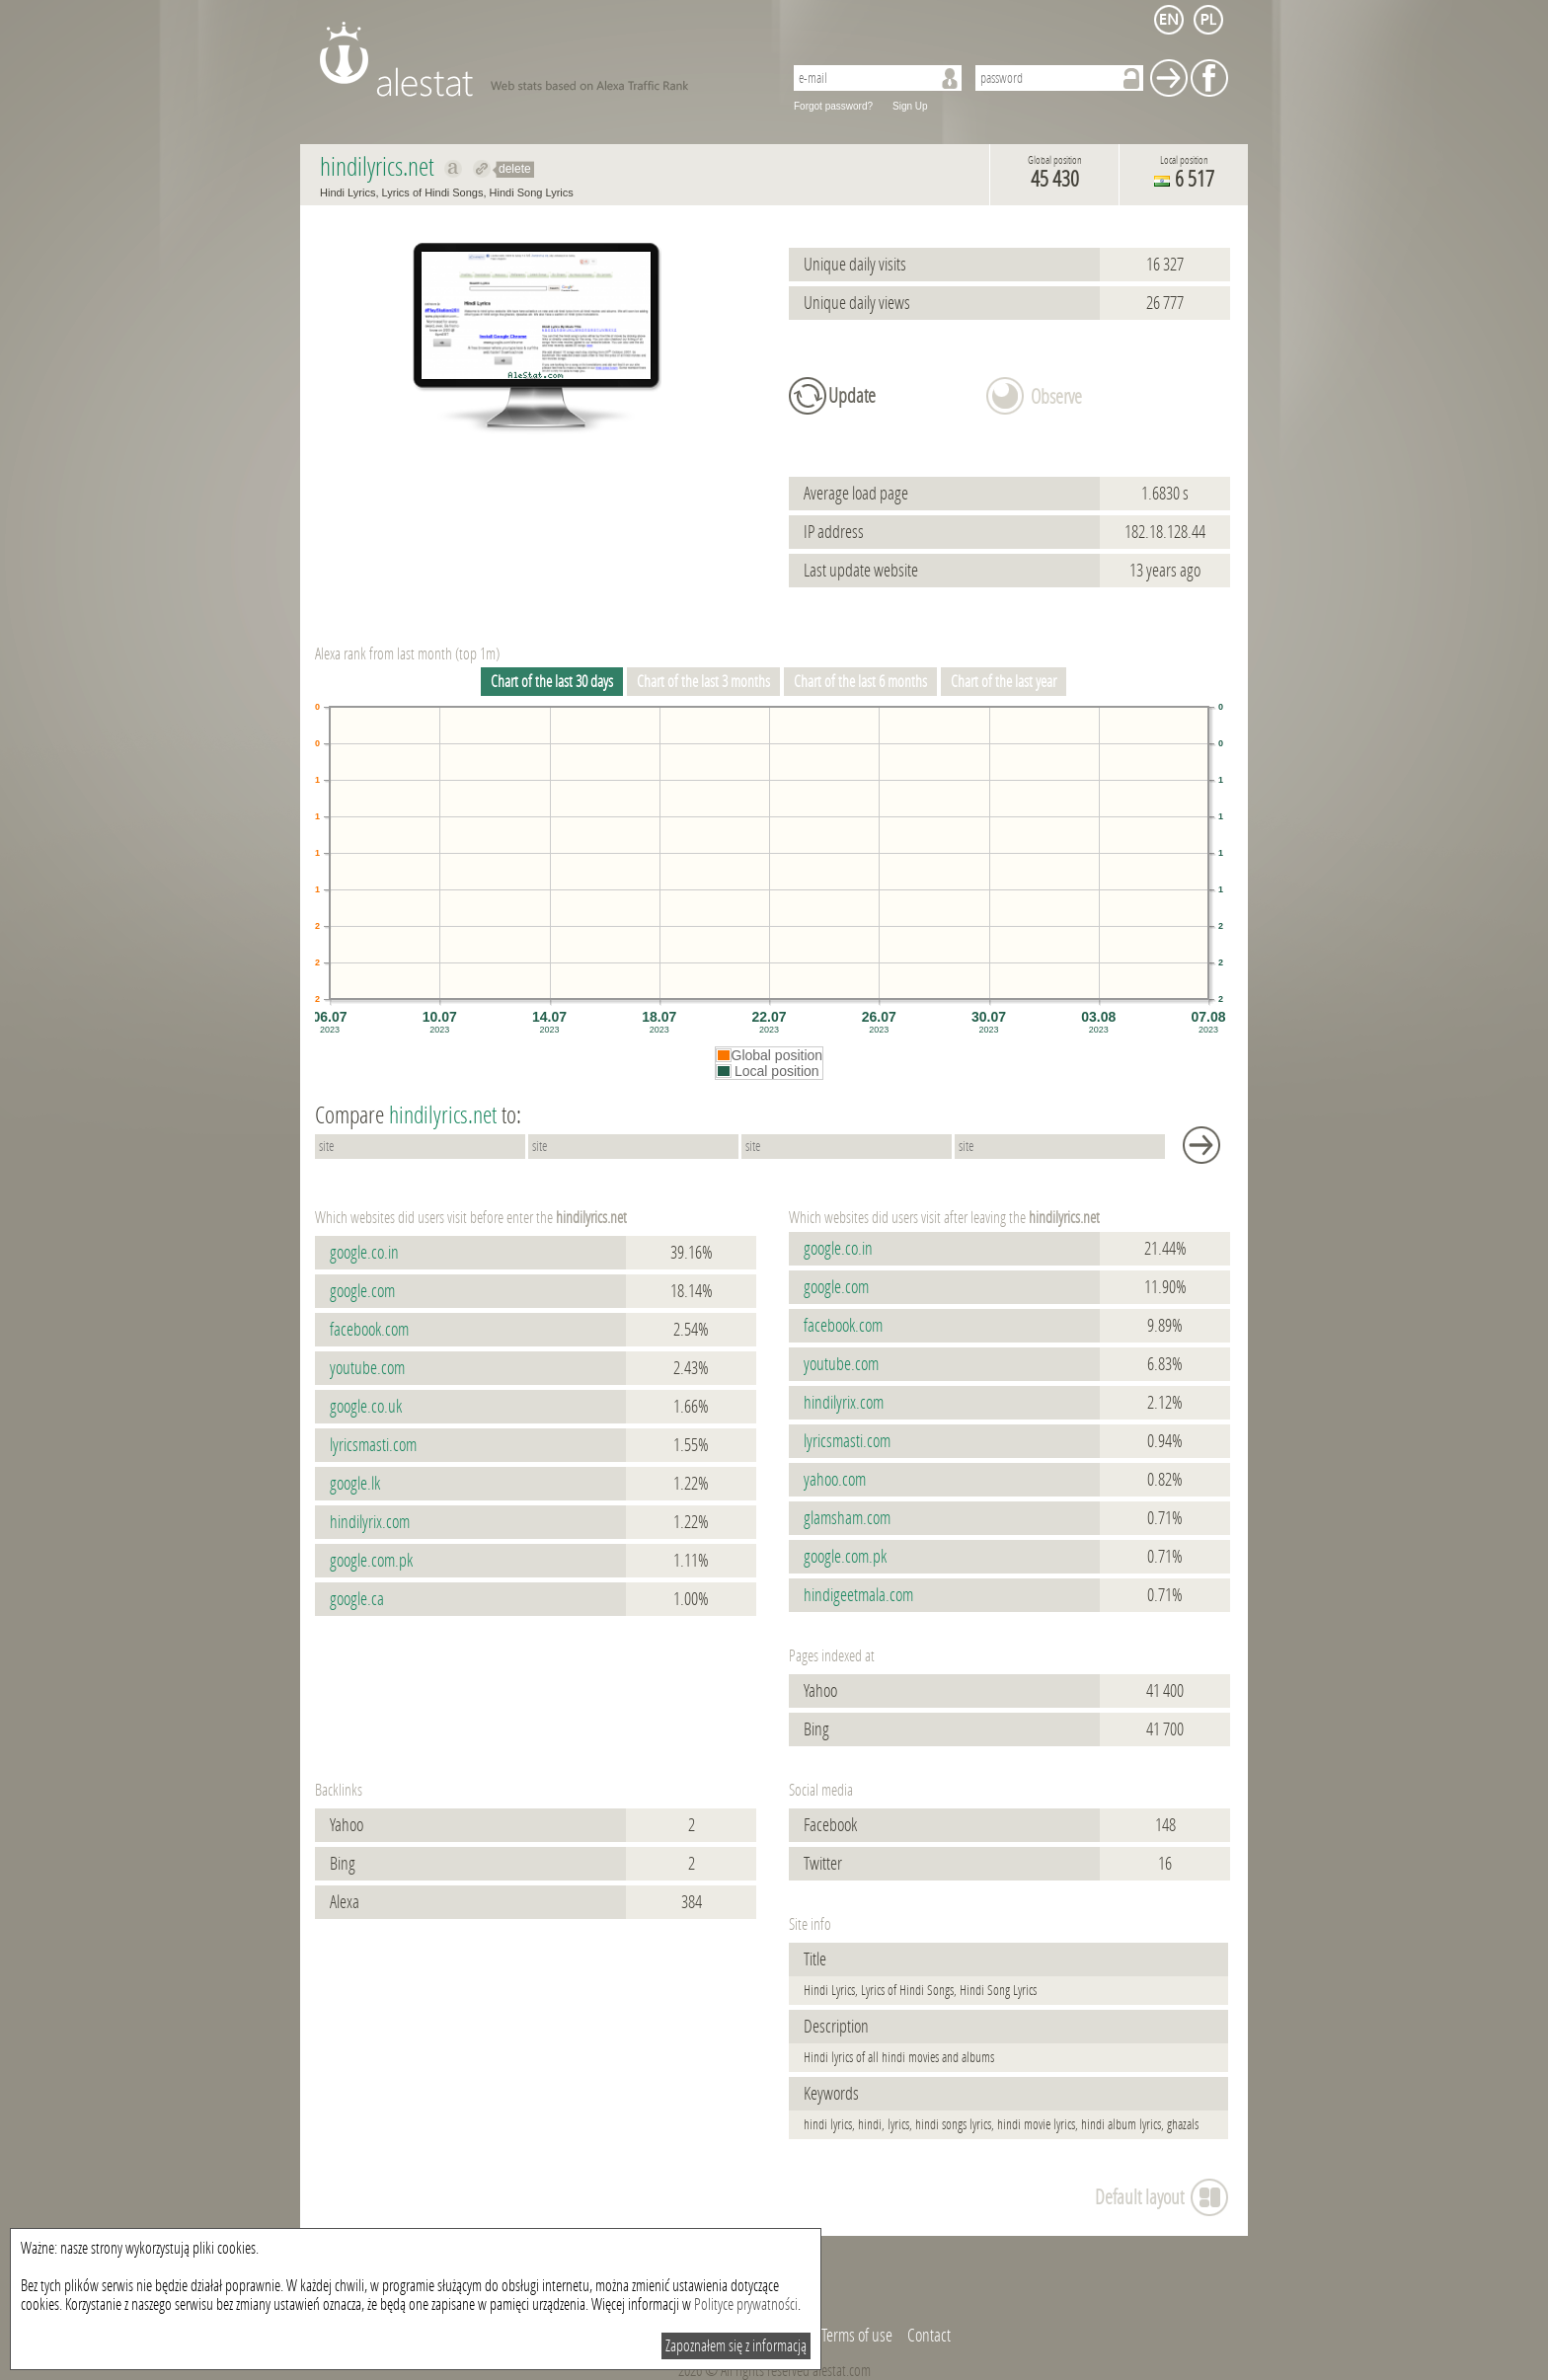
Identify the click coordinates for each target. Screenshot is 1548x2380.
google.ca (357, 1599)
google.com (362, 1291)
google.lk (355, 1484)
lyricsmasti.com (373, 1445)
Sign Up (910, 106)
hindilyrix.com (370, 1522)
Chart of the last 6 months (860, 681)
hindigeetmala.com (858, 1595)
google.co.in (364, 1253)
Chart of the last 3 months (703, 681)
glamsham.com (847, 1518)
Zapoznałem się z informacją (736, 2346)
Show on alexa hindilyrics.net (453, 169)
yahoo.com (835, 1480)
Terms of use (856, 2335)
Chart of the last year (1003, 681)
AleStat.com (539, 59)
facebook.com (369, 1330)
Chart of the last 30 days (552, 681)
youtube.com (367, 1368)
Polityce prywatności (746, 2304)
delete (515, 169)
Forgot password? (833, 106)
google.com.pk (371, 1561)
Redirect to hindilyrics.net (482, 169)
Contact (929, 2335)
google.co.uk (366, 1407)
